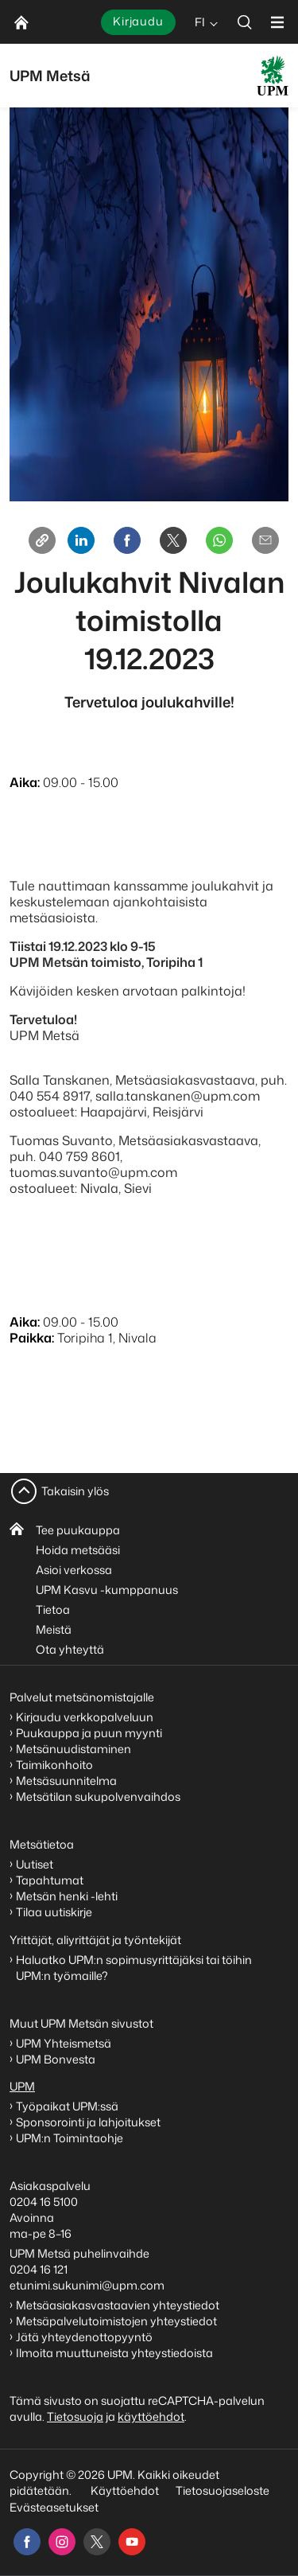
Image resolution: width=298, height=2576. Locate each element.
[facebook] (27, 2541)
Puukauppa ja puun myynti (89, 1732)
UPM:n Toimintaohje (69, 2138)
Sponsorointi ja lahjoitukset (89, 2122)
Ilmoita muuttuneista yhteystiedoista (114, 2352)
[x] (96, 2541)
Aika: (25, 782)
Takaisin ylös (75, 1491)
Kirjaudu (138, 21)
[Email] (265, 540)
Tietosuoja (75, 2416)
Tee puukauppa (78, 1530)
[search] (245, 22)
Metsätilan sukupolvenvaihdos (98, 1796)
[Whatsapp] (219, 540)
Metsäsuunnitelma (66, 1780)
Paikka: (32, 1337)
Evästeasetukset (54, 2507)
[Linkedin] (81, 540)
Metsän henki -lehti (67, 1896)
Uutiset (34, 1864)
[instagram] (61, 2541)
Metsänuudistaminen (73, 1748)
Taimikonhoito (54, 1764)
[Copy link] (42, 540)
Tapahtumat (49, 1880)
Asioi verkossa (74, 1569)
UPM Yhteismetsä (63, 2043)
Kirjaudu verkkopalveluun (84, 1717)
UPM (22, 2086)
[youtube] (131, 2541)
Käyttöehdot (125, 2490)
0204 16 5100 (44, 2201)
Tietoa (53, 1609)
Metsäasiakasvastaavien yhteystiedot (117, 2305)
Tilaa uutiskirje (54, 1912)
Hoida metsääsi (78, 1549)
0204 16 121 (39, 2269)
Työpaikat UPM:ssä (67, 2106)
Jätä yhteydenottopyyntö (84, 2337)
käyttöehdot (151, 2416)
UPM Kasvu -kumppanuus (107, 1589)
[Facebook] (127, 540)
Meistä (54, 1629)
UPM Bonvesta (57, 2059)
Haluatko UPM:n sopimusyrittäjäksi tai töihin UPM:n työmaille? (134, 1967)
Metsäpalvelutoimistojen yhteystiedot (116, 2321)
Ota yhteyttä (70, 1649)
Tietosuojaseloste (221, 2490)
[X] (173, 540)
